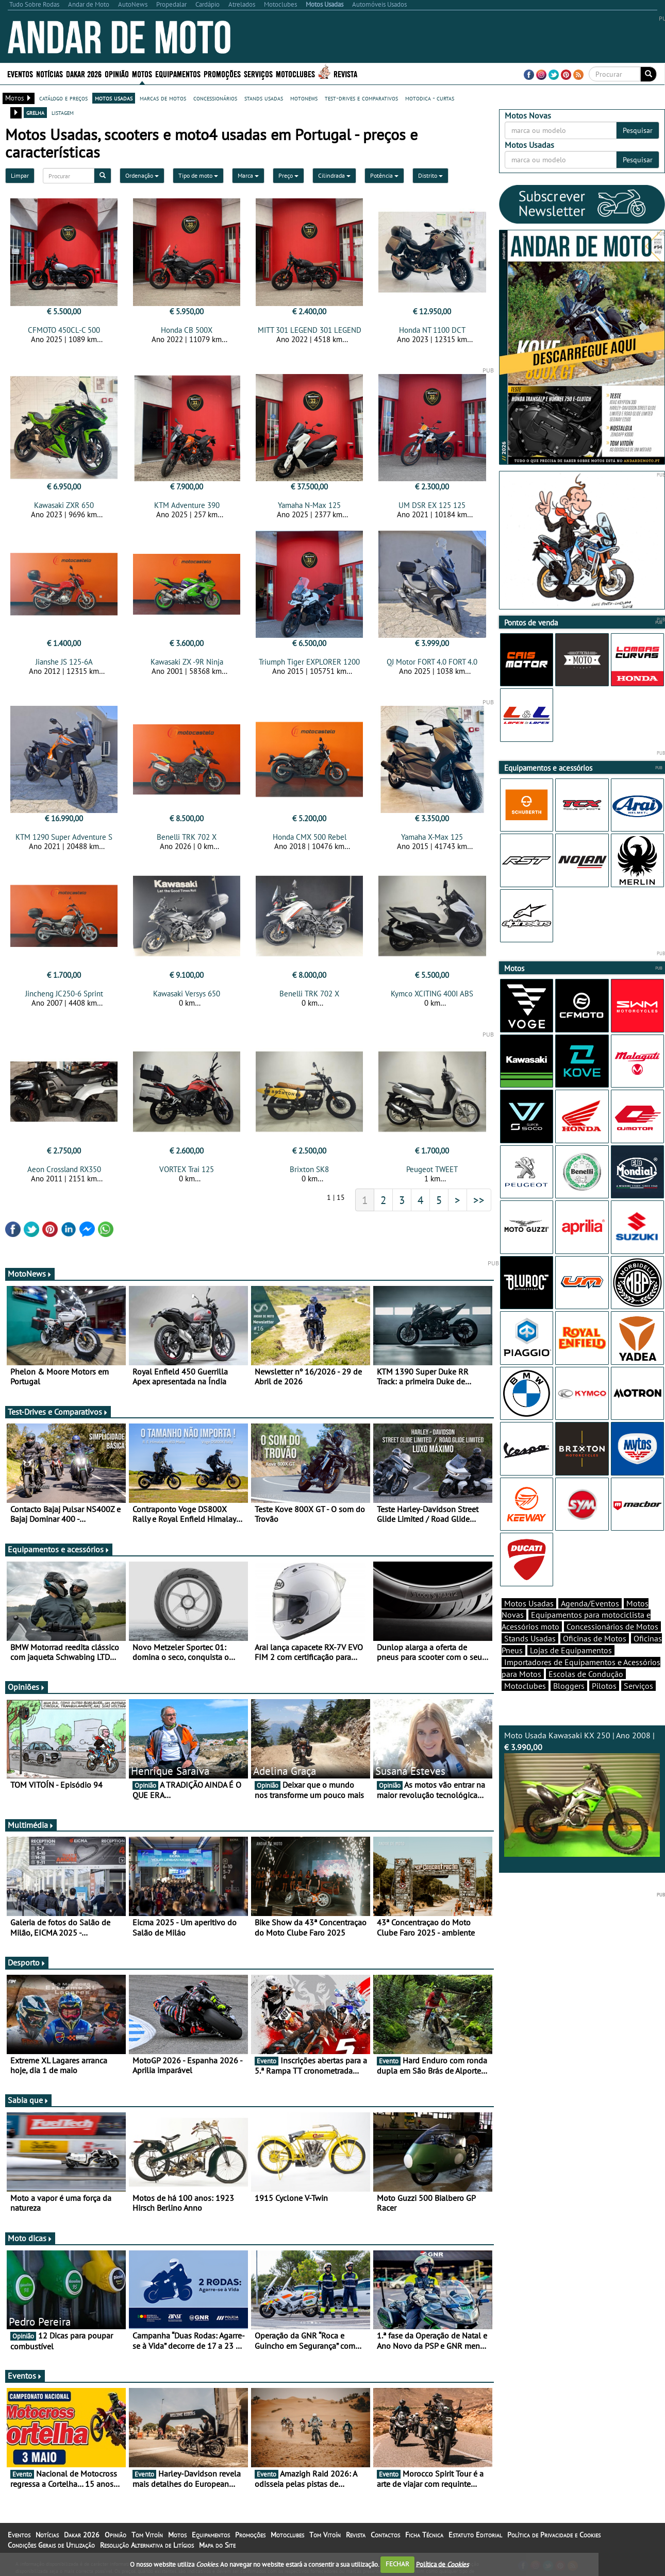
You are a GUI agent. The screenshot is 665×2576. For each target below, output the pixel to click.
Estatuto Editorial (475, 2534)
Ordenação (142, 175)
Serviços (258, 73)
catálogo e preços (63, 98)
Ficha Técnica (424, 2534)
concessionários (215, 98)
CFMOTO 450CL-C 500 (64, 330)
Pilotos (604, 1686)
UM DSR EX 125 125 (432, 505)
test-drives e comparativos (361, 98)
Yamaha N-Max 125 (309, 505)
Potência (384, 175)
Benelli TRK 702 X (187, 837)
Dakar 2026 (84, 73)
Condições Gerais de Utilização (51, 2545)
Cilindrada (334, 175)
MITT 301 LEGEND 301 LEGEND (309, 330)
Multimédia (31, 1825)
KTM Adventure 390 (187, 505)
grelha (35, 112)
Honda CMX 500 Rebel (309, 837)
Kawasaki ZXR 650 (64, 505)
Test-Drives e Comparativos (58, 1411)
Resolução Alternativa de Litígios (147, 2545)
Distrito (430, 175)
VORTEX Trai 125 (186, 1169)
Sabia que (28, 2100)
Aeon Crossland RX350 (64, 1169)
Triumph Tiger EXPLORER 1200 (309, 662)
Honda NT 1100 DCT (432, 330)
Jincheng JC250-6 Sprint (64, 993)
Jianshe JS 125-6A (64, 662)
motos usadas (113, 98)
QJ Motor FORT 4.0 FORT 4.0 (432, 662)
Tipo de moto (198, 175)
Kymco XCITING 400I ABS (432, 993)
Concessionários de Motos (612, 1626)
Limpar (20, 175)
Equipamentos (178, 73)
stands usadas (263, 98)
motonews (304, 98)
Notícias (49, 73)
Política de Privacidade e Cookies (554, 2534)
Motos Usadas (529, 1603)
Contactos (385, 2534)
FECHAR (397, 2564)
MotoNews (30, 1273)
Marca (248, 175)
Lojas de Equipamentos (571, 1650)
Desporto (27, 1962)
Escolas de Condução (585, 1674)
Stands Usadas (530, 1638)
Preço (288, 175)
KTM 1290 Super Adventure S (63, 837)
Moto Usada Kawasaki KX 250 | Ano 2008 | (582, 1793)
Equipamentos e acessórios (59, 1549)
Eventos (20, 73)
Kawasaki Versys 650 (186, 993)
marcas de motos (163, 98)
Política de (442, 2564)
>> (479, 1200)
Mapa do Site (217, 2545)
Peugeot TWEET (432, 1169)
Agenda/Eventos (590, 1603)
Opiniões (26, 1687)
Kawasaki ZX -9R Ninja (187, 662)
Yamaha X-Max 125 (432, 837)
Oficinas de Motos (594, 1638)
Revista (345, 73)
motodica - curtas (429, 98)
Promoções (222, 73)
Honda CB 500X (186, 330)
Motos (142, 73)
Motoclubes (295, 73)
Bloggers (569, 1686)
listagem (63, 112)
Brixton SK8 (309, 1169)
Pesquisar (638, 130)
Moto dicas (30, 2238)
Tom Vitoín (147, 2534)
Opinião (117, 73)
